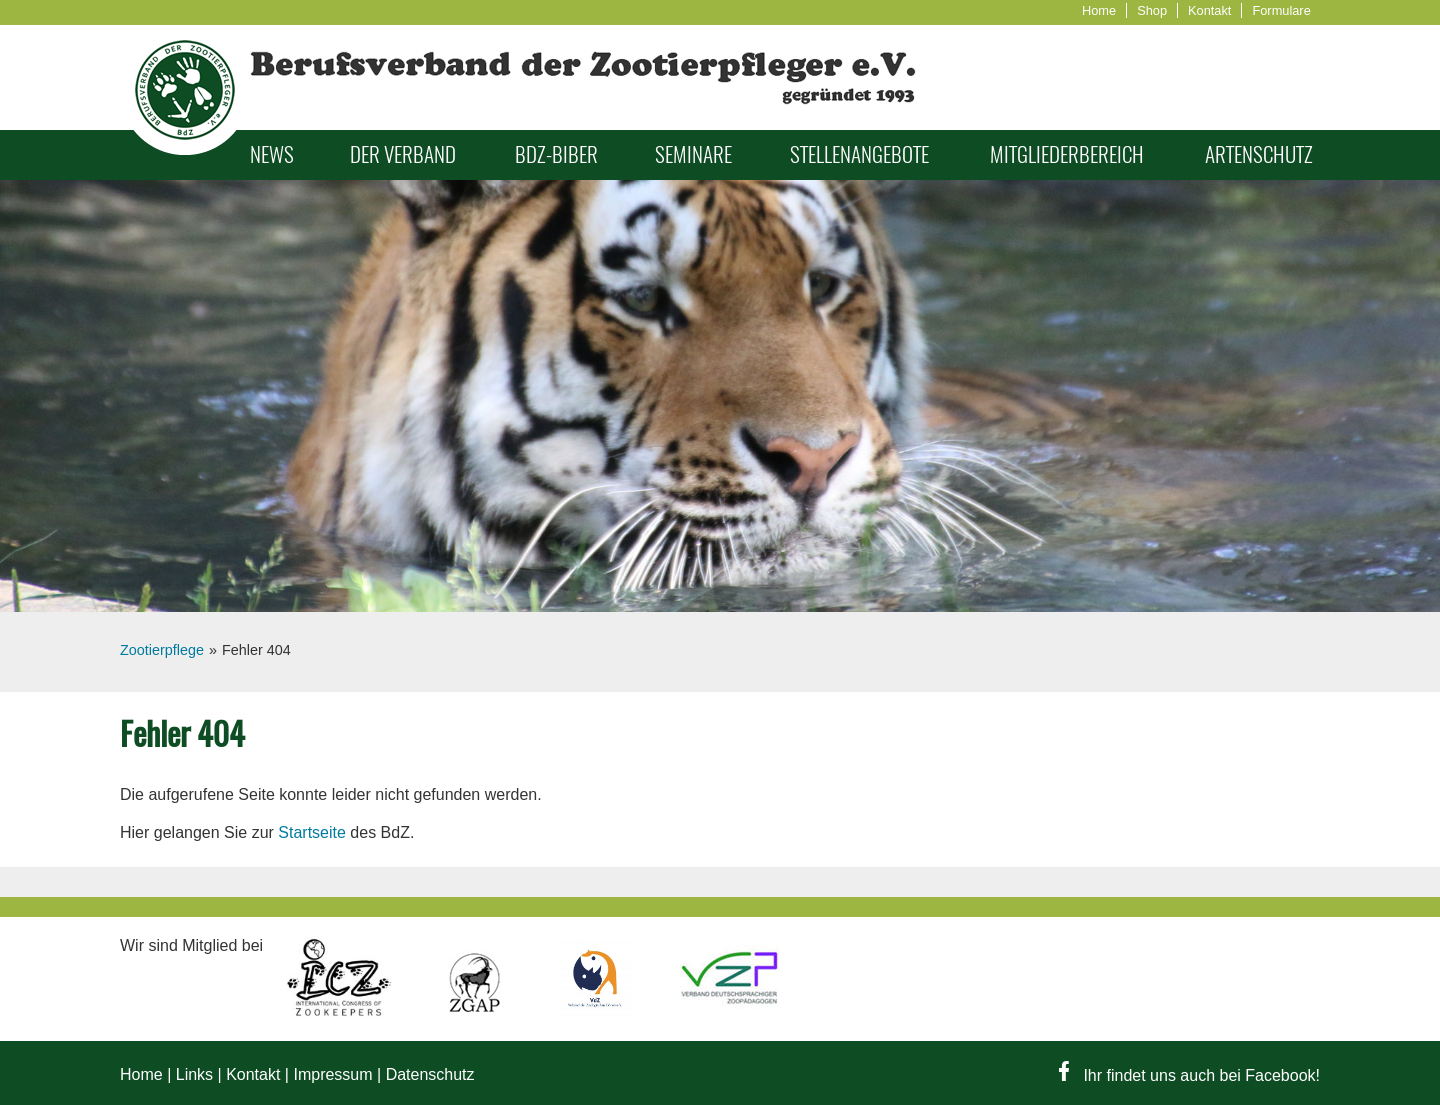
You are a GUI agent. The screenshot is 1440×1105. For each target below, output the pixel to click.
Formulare (1281, 10)
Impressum (332, 1074)
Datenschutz (430, 1074)
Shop (1152, 10)
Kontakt (1209, 10)
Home (1099, 10)
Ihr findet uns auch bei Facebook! (1189, 1075)
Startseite (312, 832)
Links (194, 1074)
